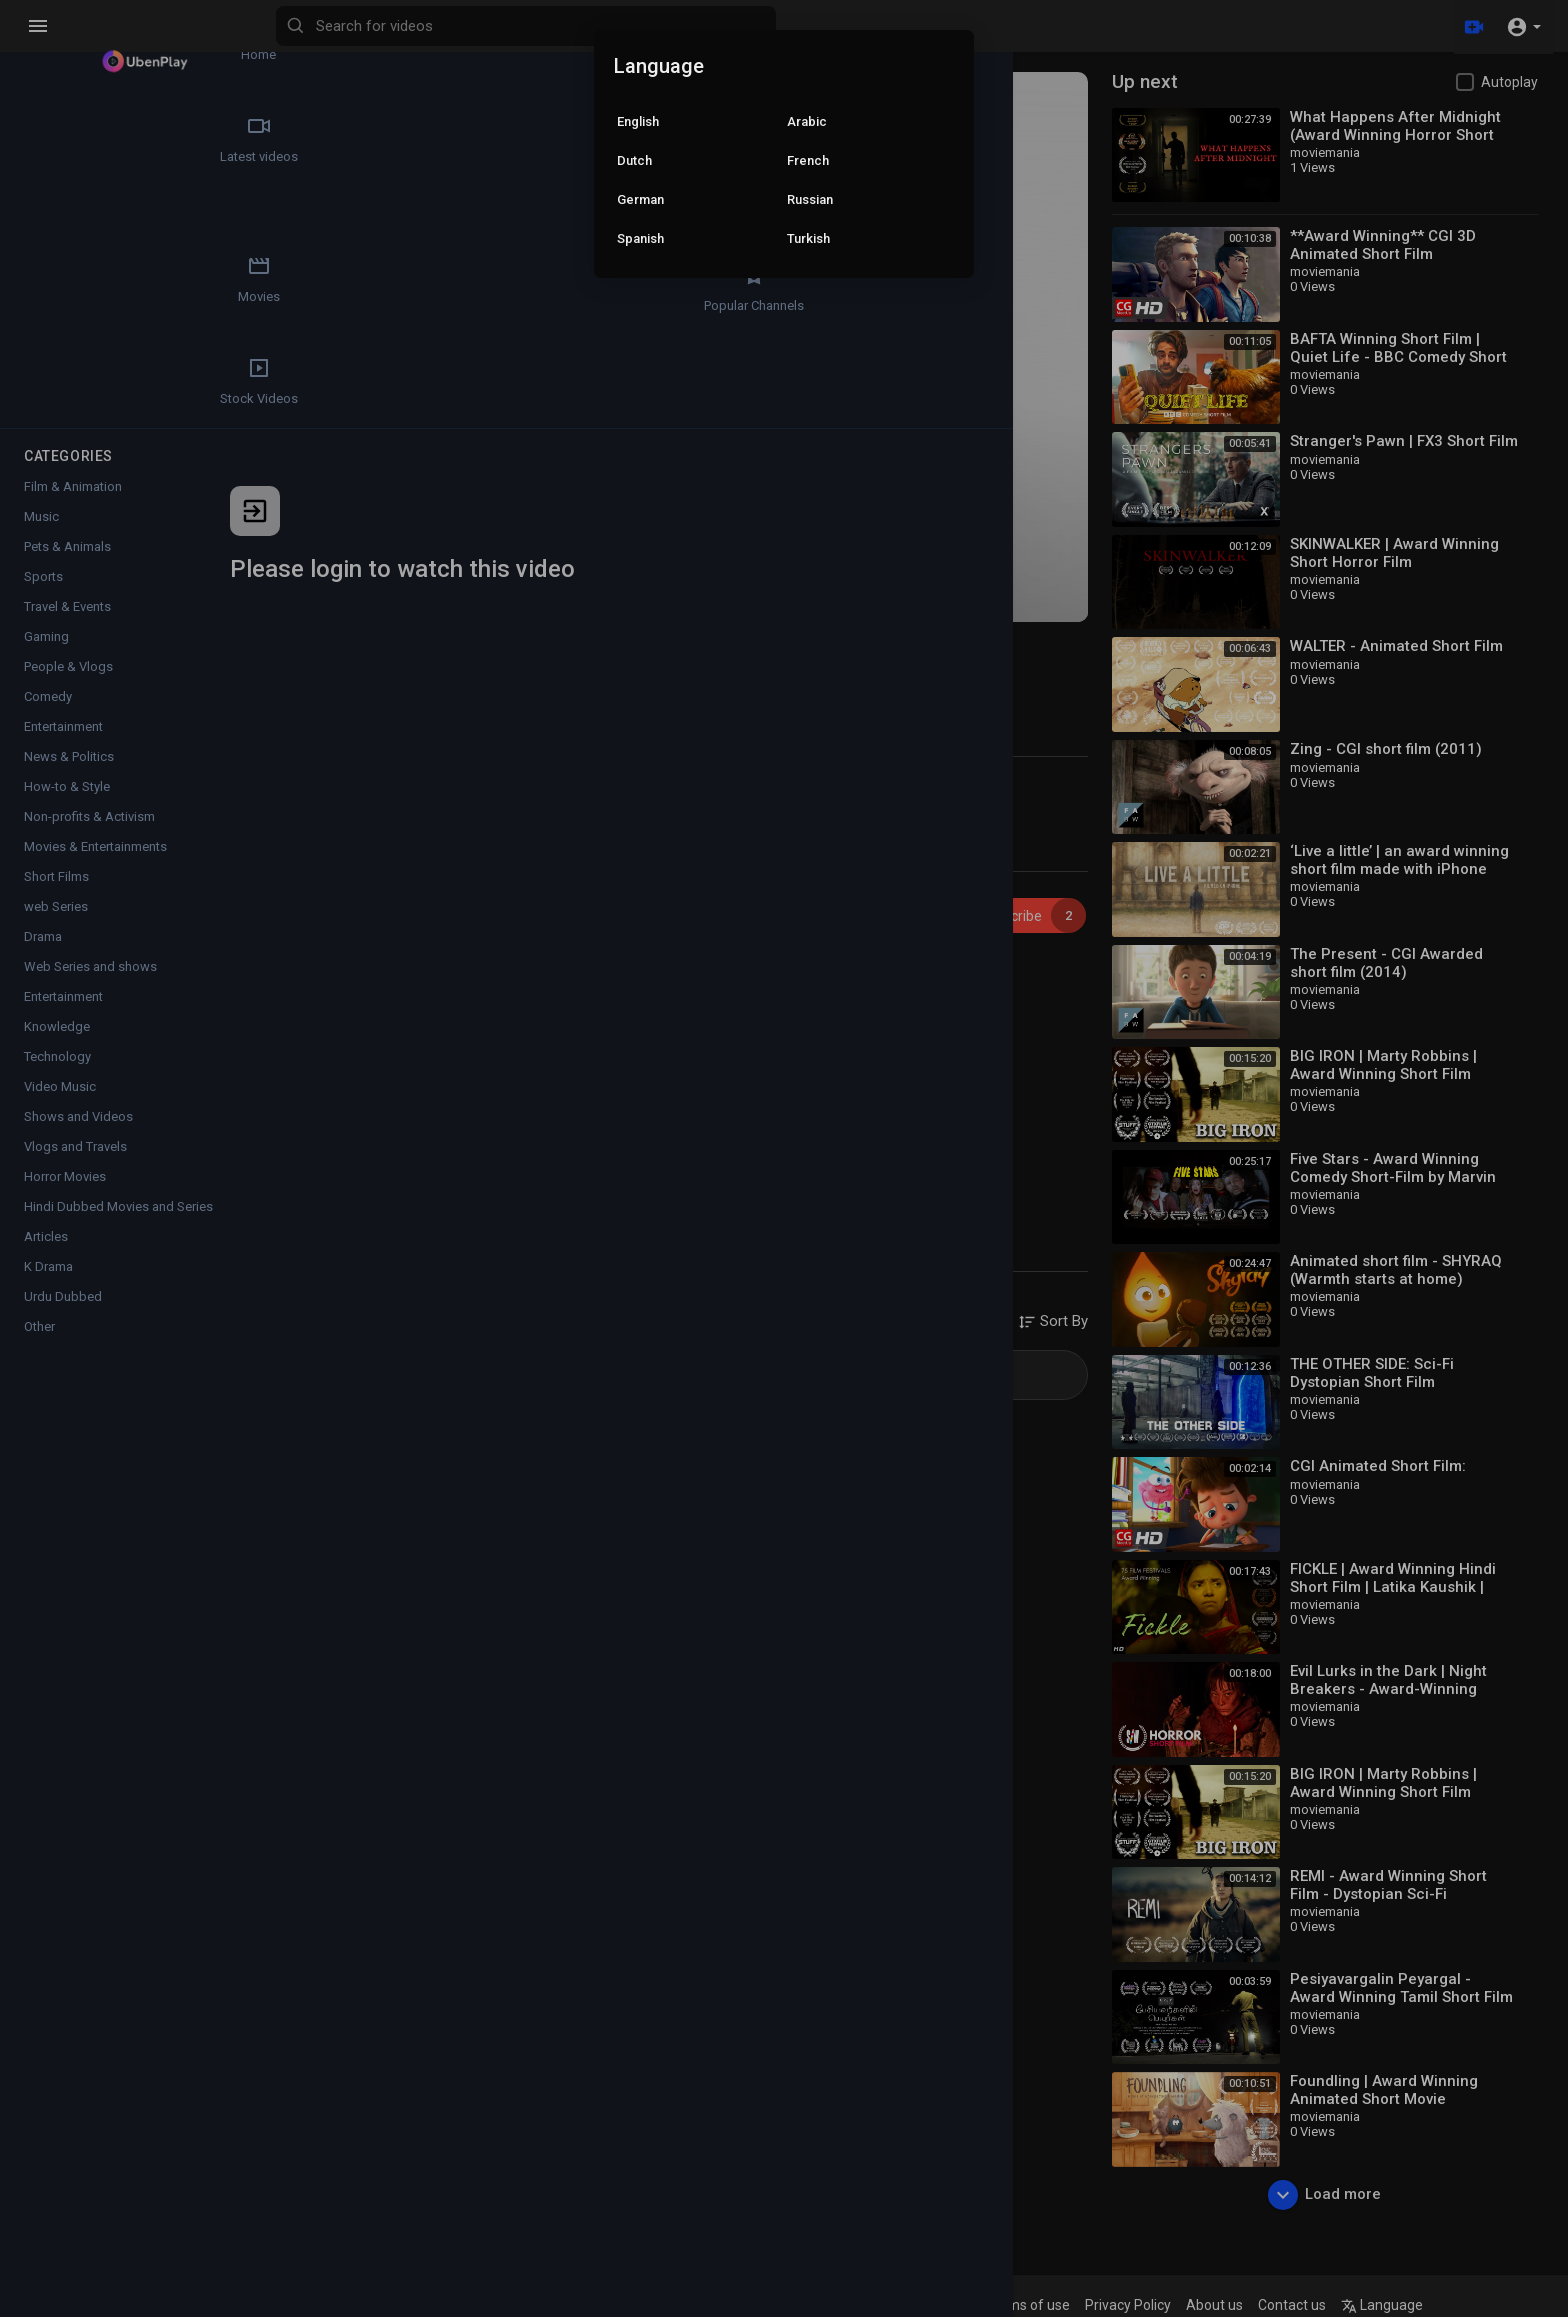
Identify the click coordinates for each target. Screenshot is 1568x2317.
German (640, 199)
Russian (810, 199)
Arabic (807, 121)
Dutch (634, 160)
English (638, 121)
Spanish (640, 238)
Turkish (808, 238)
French (808, 160)
